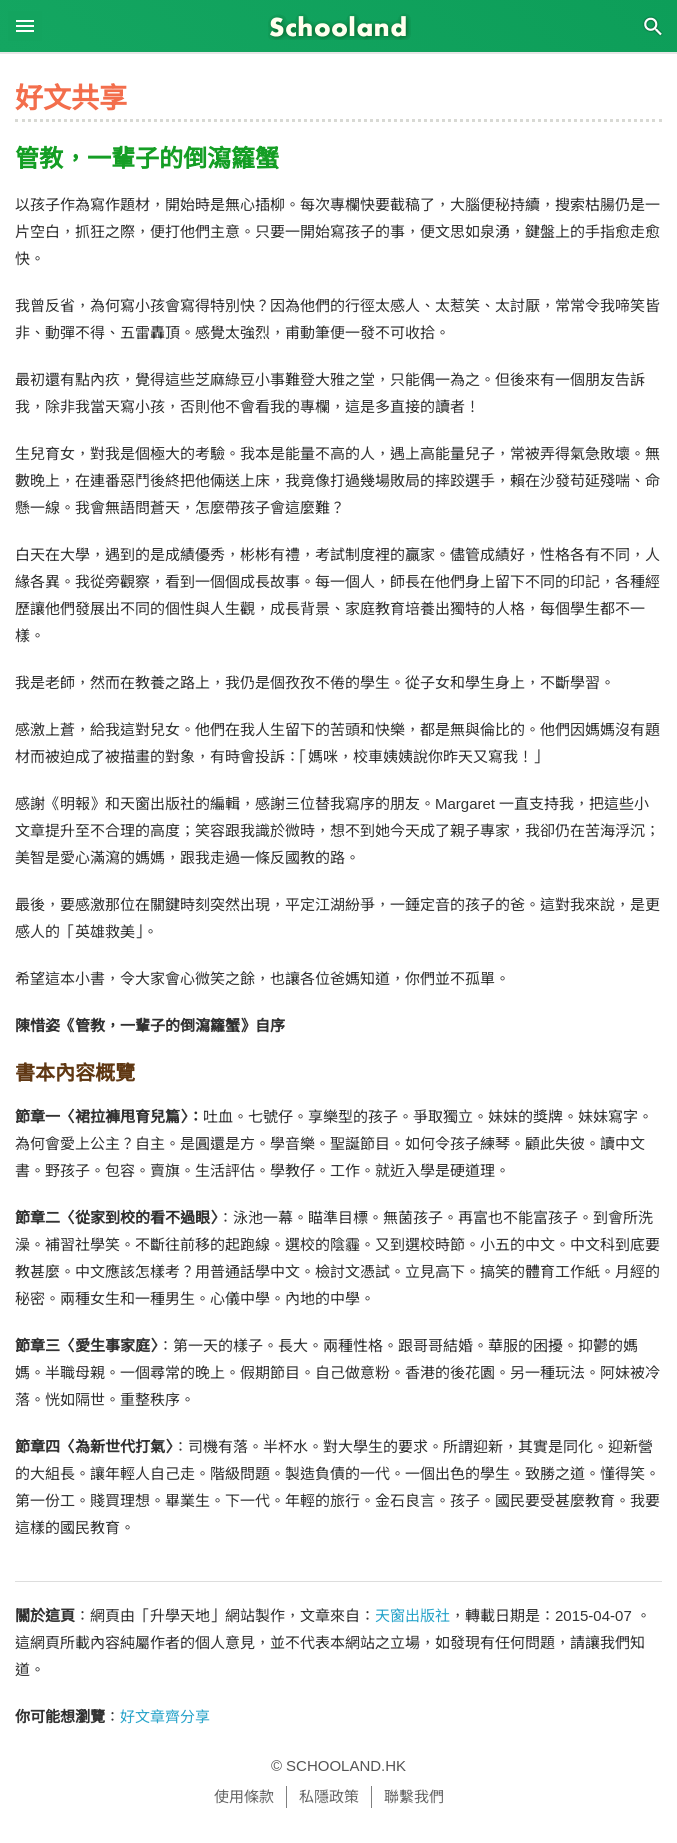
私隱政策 (329, 1796)
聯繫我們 (414, 1796)
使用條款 (244, 1796)
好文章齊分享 (165, 1716)
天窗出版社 (412, 1615)
